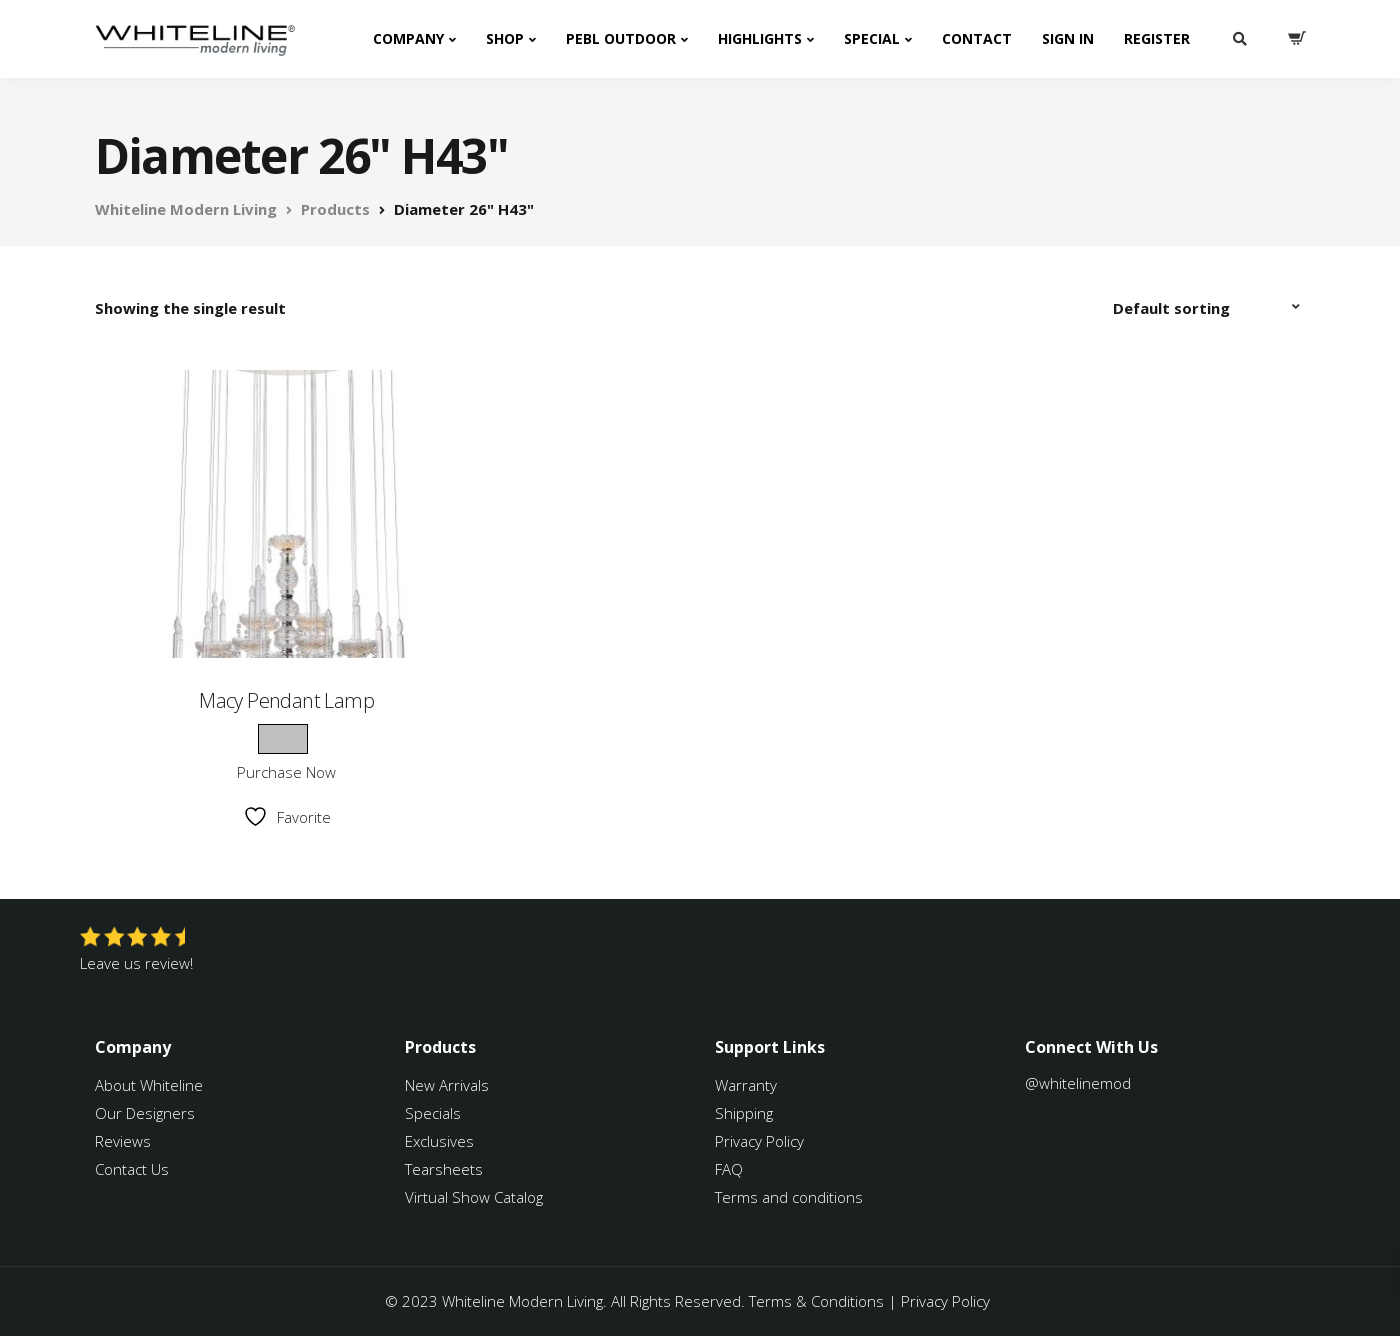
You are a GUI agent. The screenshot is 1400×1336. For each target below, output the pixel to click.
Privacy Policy (759, 1141)
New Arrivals (447, 1085)
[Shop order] (1209, 308)
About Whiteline (149, 1085)
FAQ (729, 1169)
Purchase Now (286, 772)
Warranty (748, 1085)
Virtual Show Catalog (476, 1197)
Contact (977, 38)
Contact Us (132, 1169)
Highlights (760, 38)
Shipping (744, 1113)
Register (1157, 38)
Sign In (1068, 38)
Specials (433, 1113)
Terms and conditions (789, 1197)
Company (408, 38)
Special (872, 38)
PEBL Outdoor (621, 38)
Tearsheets (444, 1169)
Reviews (123, 1141)
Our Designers (145, 1113)
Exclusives (439, 1141)
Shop (505, 38)
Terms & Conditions (816, 1301)
